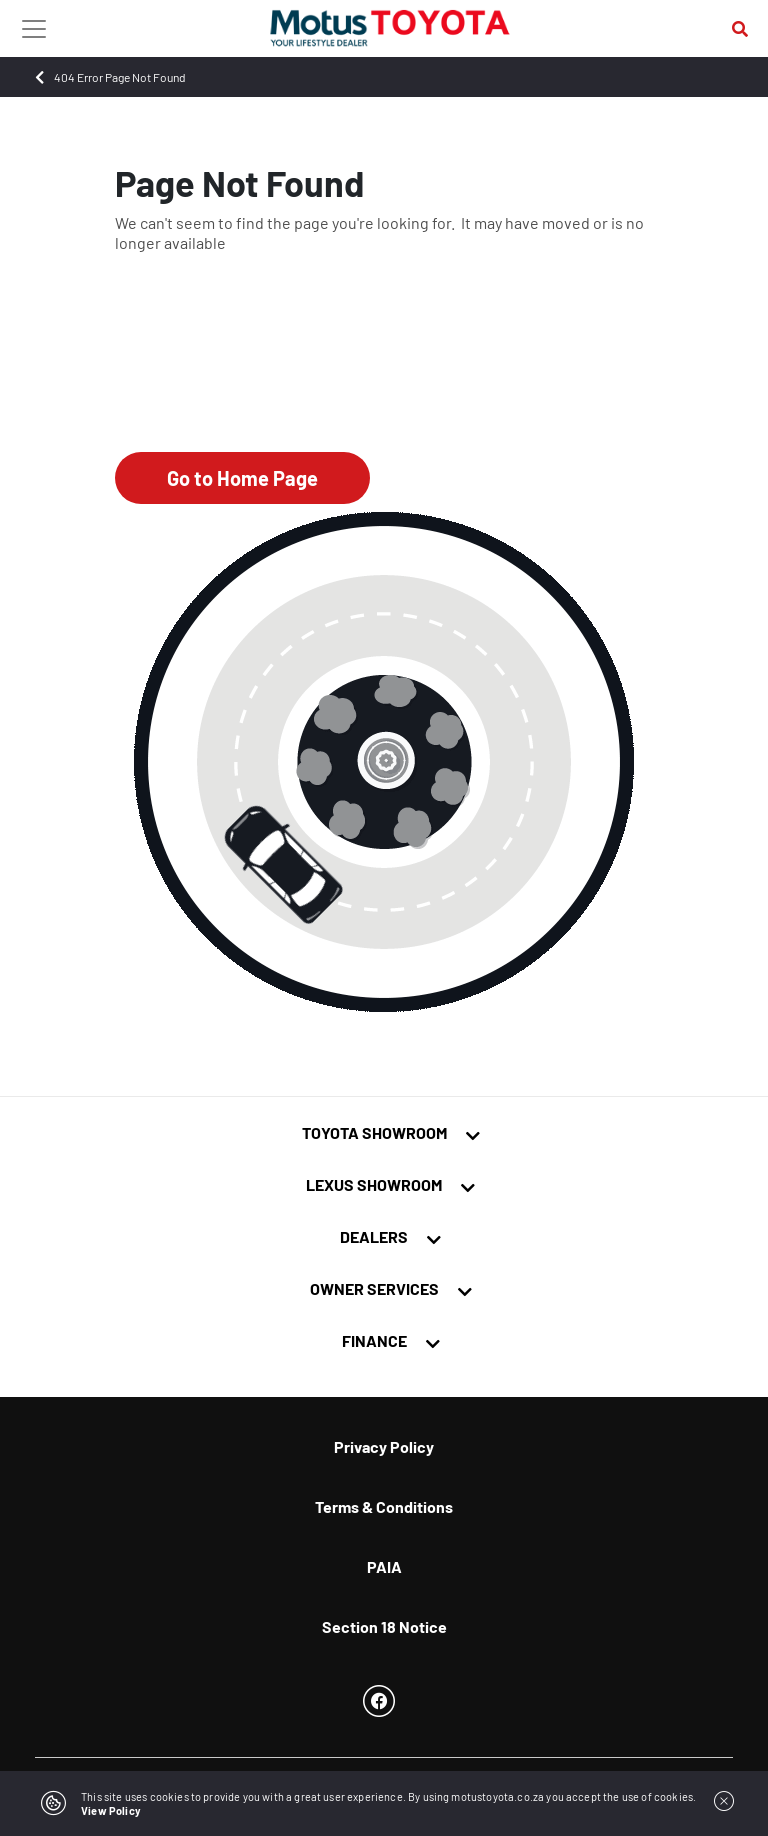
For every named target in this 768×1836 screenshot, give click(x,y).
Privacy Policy (384, 1446)
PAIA (384, 1566)
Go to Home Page (242, 478)
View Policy (111, 1810)
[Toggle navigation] (34, 28)
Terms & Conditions (384, 1506)
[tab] (384, 1142)
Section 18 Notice (384, 1626)
